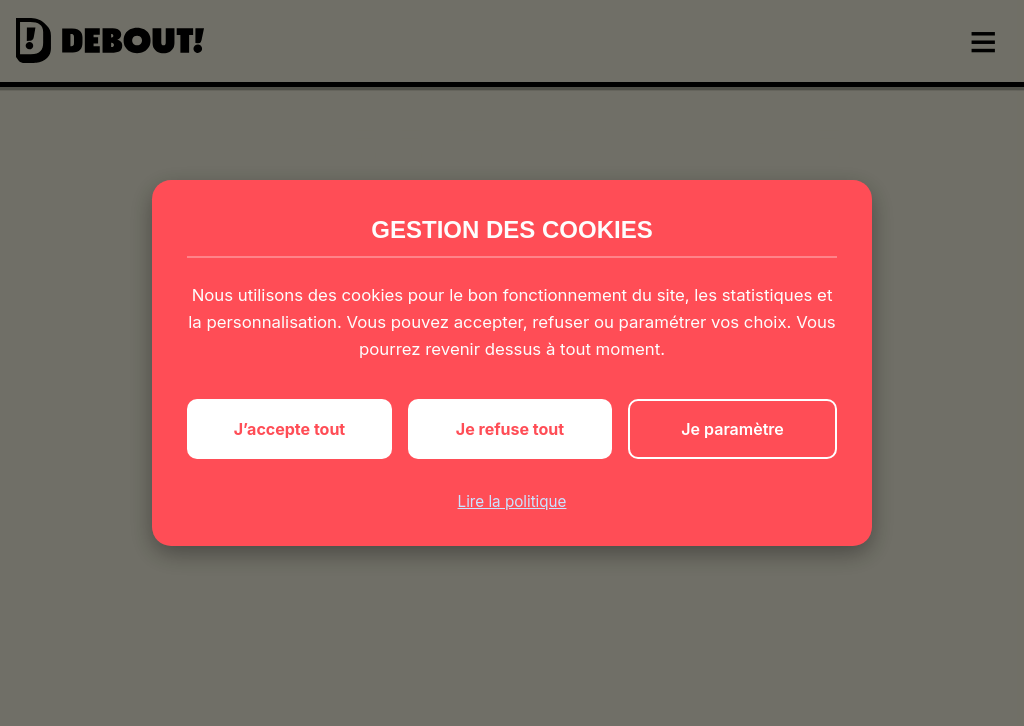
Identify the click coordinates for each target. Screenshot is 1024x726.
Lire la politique (512, 501)
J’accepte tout (290, 429)
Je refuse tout (510, 429)
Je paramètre (732, 429)
